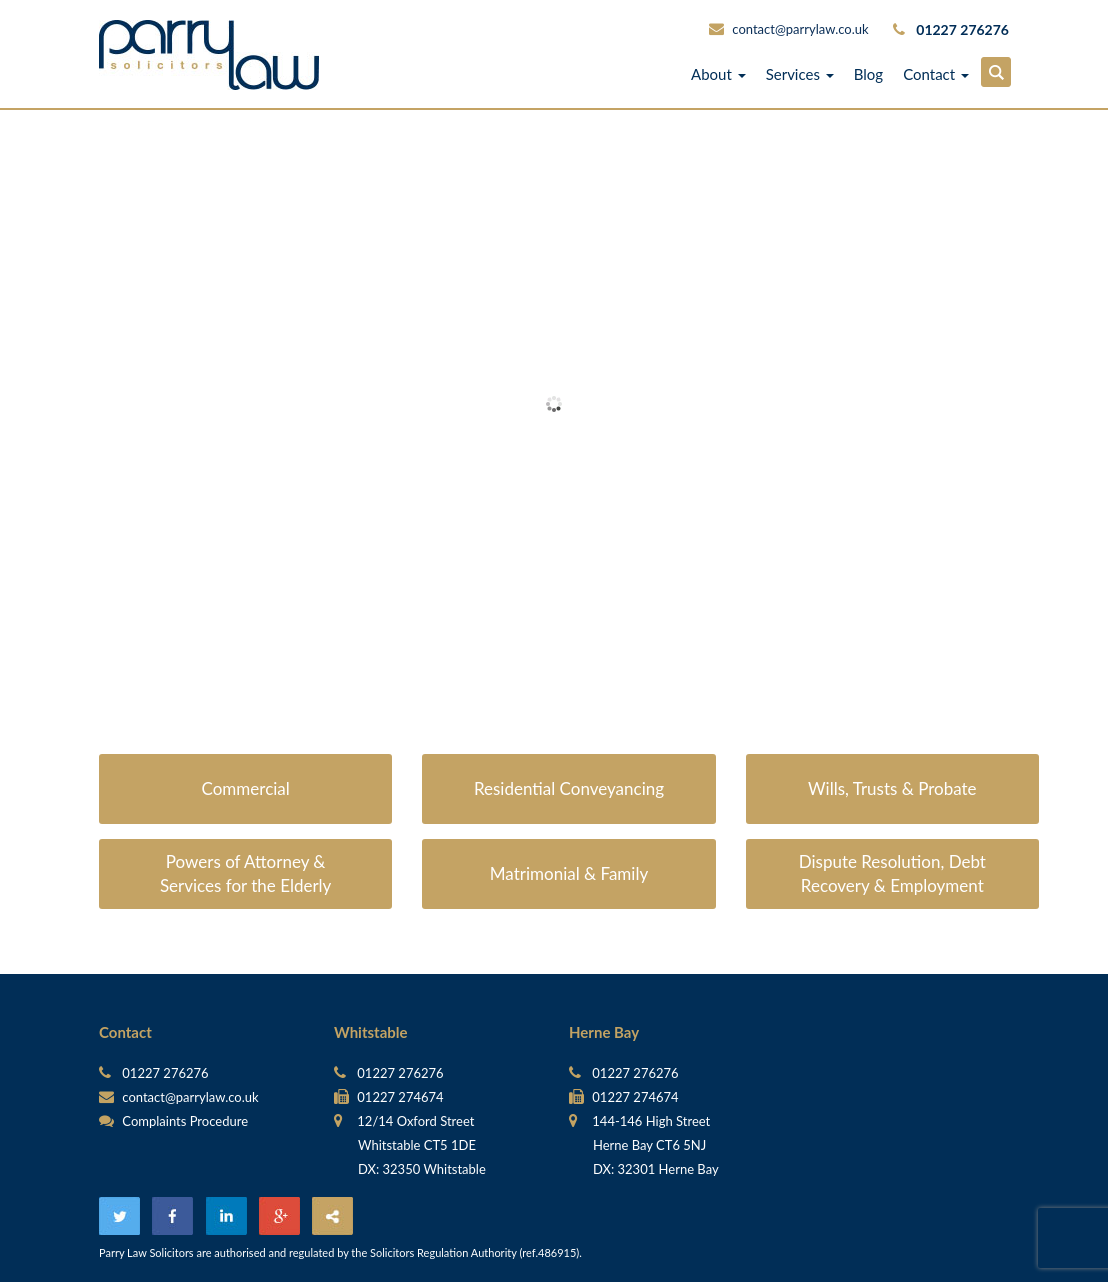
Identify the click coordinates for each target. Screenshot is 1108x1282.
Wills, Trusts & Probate (892, 788)
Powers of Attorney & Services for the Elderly (245, 873)
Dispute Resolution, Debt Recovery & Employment (892, 873)
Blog (868, 74)
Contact (936, 74)
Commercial (246, 788)
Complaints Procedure (173, 1121)
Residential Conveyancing (569, 788)
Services (800, 74)
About (718, 74)
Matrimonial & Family (569, 873)
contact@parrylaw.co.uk (800, 29)
